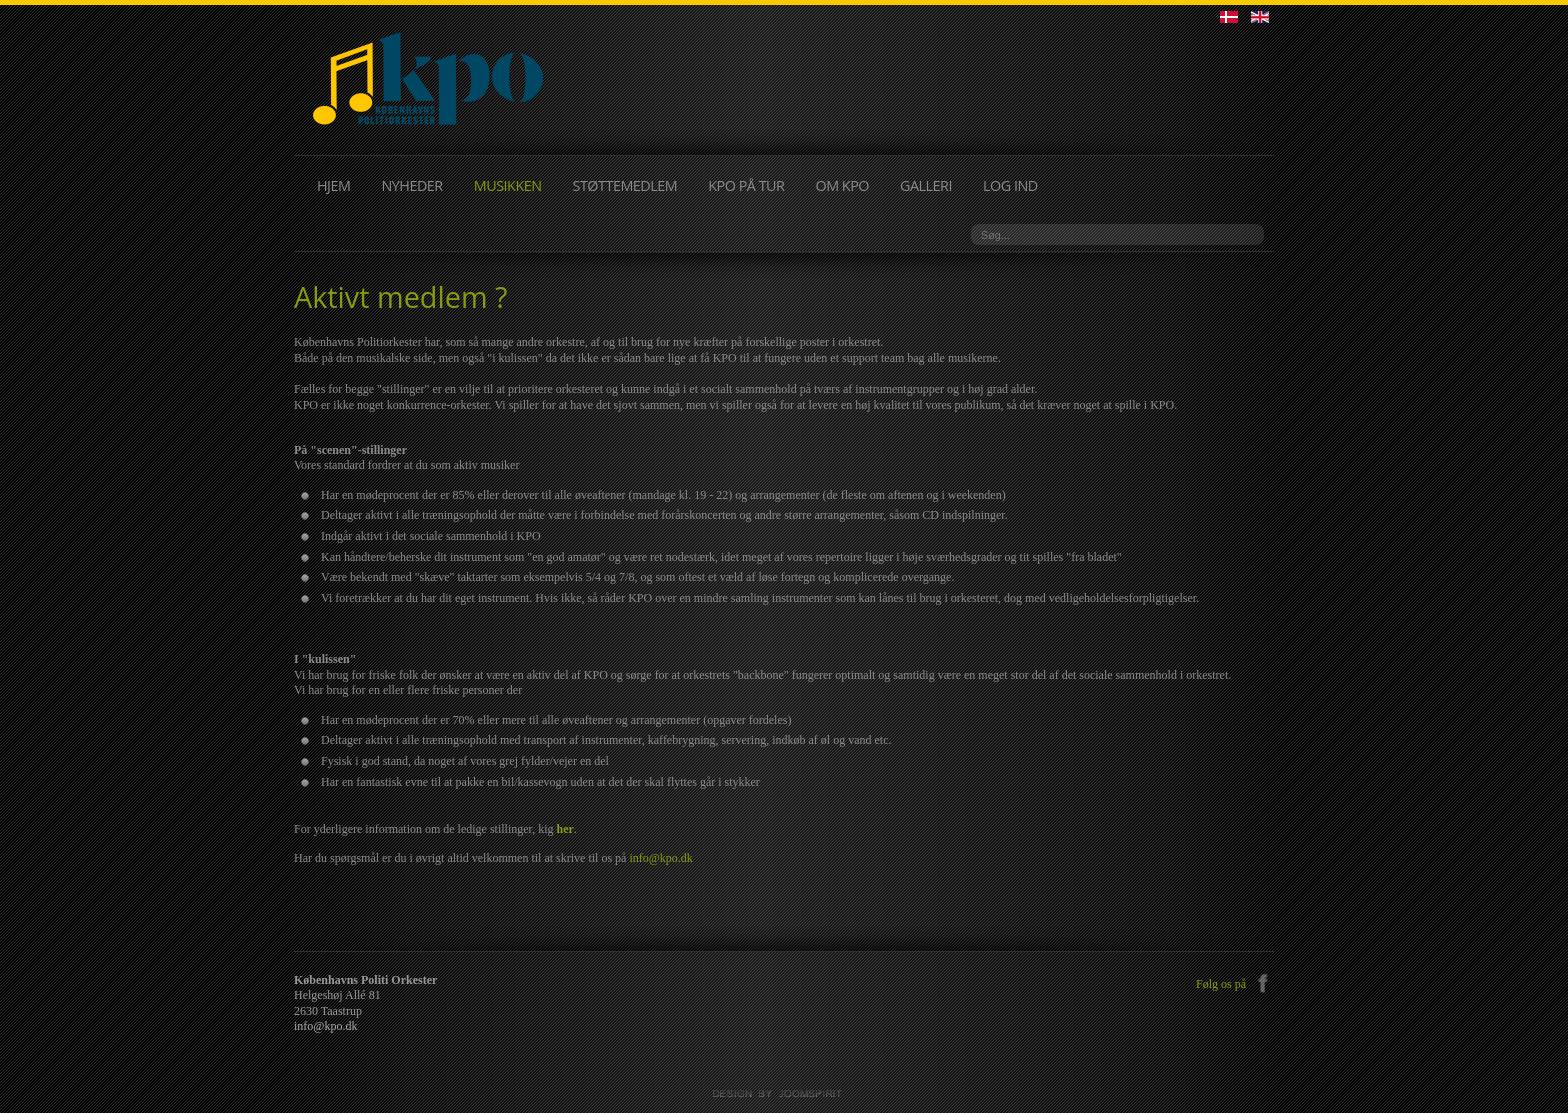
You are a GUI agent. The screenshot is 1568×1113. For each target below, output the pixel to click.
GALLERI (926, 185)
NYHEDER (411, 185)
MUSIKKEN (508, 185)
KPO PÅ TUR (746, 185)
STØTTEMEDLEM (625, 185)
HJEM (333, 185)
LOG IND (1010, 185)
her (564, 829)
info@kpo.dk (660, 858)
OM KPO (842, 185)
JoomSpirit (784, 1094)
